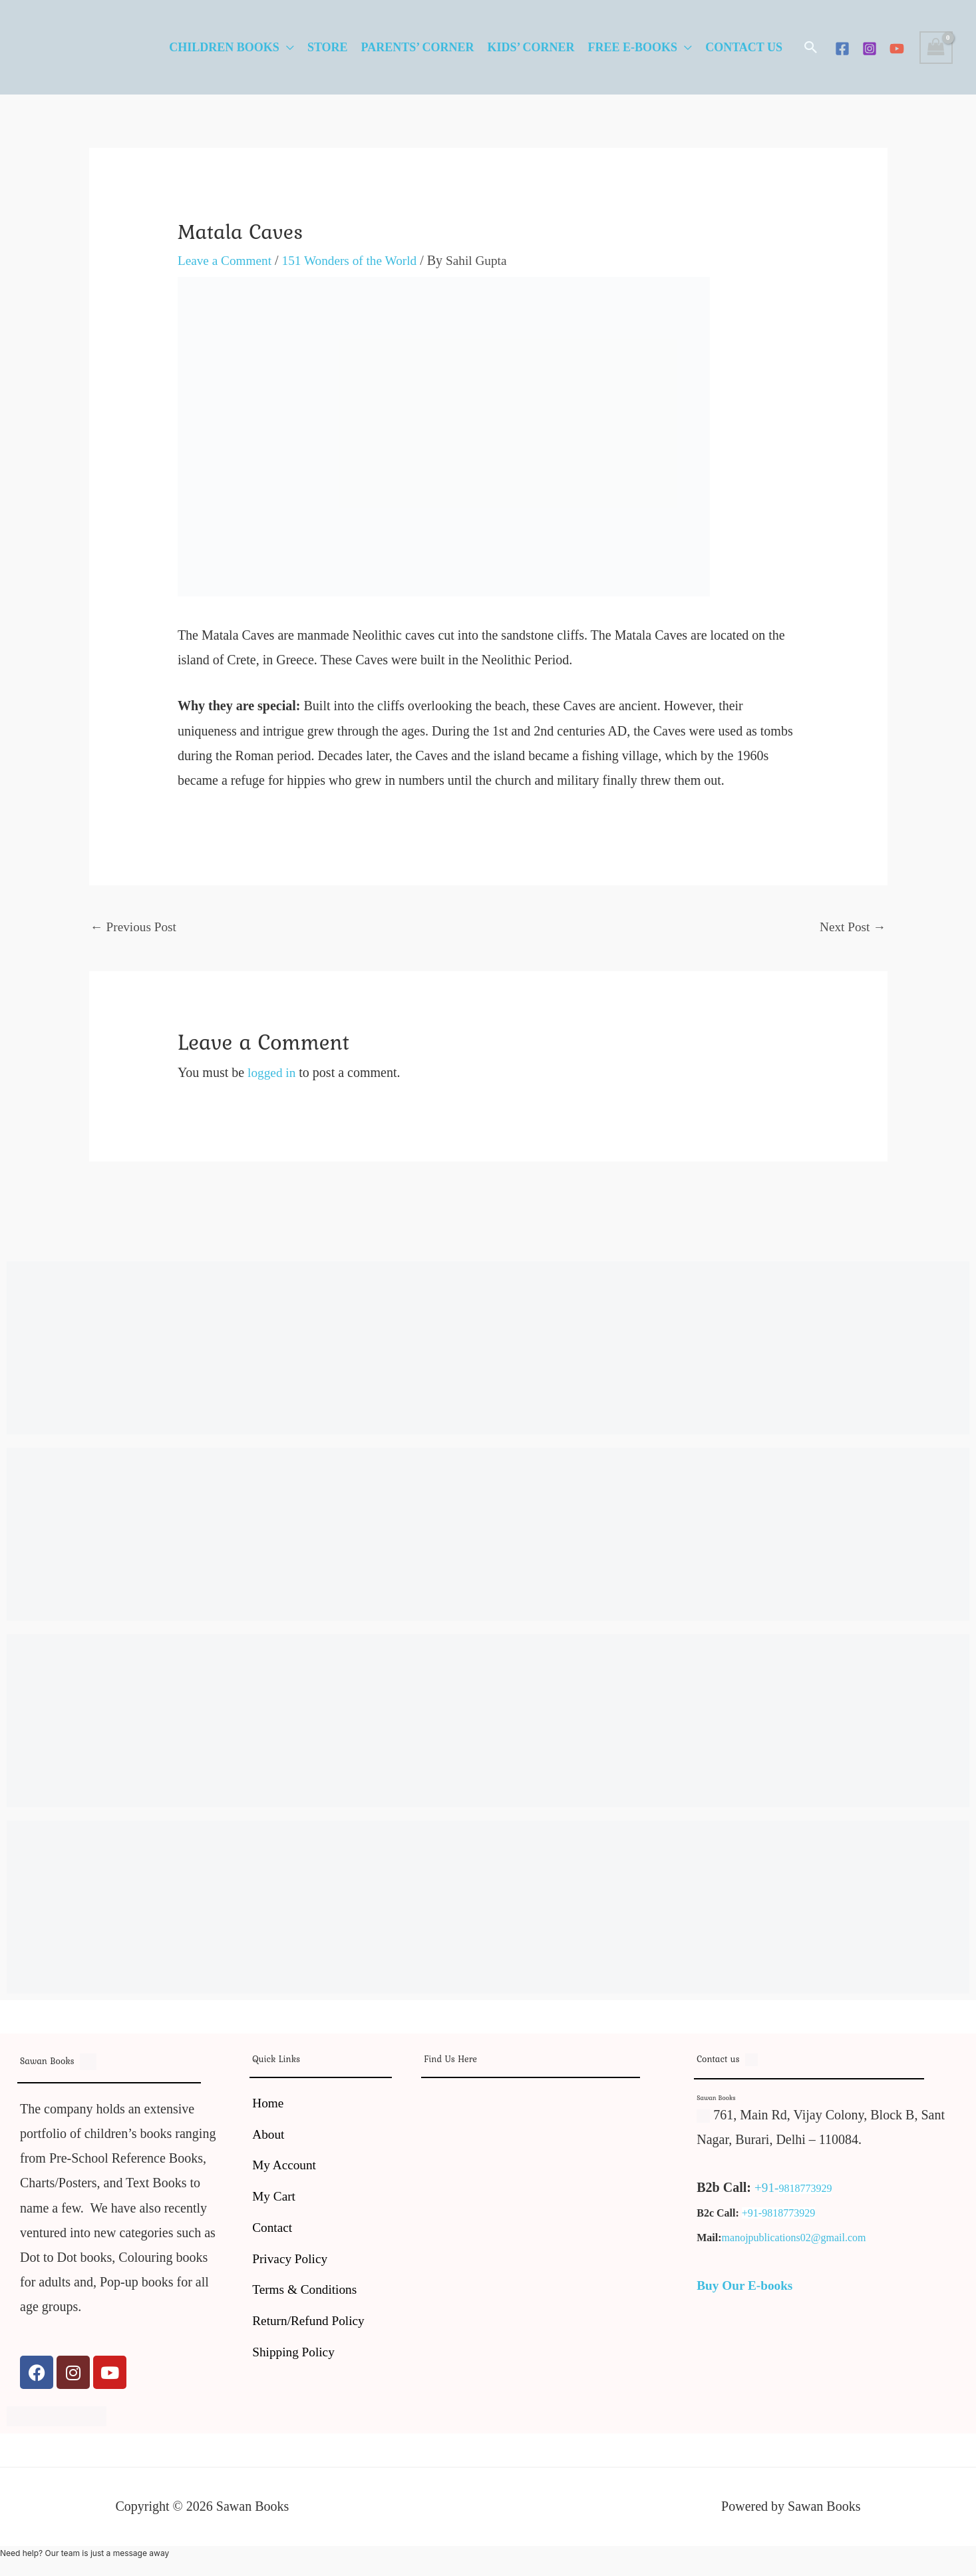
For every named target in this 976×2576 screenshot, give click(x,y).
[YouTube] (897, 48)
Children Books (224, 47)
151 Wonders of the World (355, 260)
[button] (811, 47)
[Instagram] (869, 48)
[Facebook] (842, 48)
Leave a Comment (226, 260)
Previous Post (135, 927)
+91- (767, 2188)
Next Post (851, 927)
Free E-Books (633, 47)
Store (327, 47)
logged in (272, 1073)
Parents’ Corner (417, 47)
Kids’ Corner (530, 47)
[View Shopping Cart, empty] (936, 47)
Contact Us (743, 47)
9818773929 (806, 2189)
